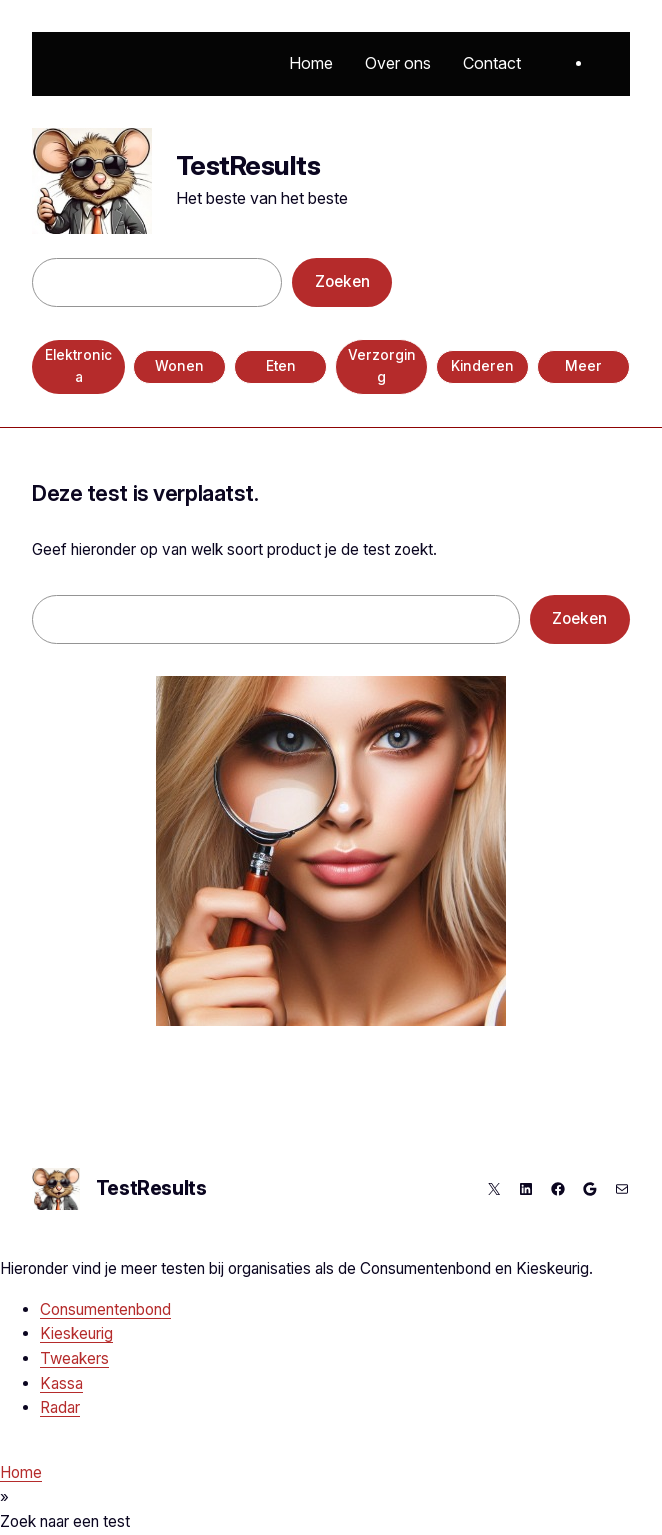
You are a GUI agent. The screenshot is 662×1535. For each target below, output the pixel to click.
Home (21, 1472)
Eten (281, 366)
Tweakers (74, 1358)
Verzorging (382, 366)
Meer (583, 366)
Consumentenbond (105, 1309)
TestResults (248, 165)
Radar (60, 1407)
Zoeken (342, 281)
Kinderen (482, 366)
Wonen (179, 366)
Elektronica (78, 366)
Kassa (61, 1383)
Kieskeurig (76, 1333)
